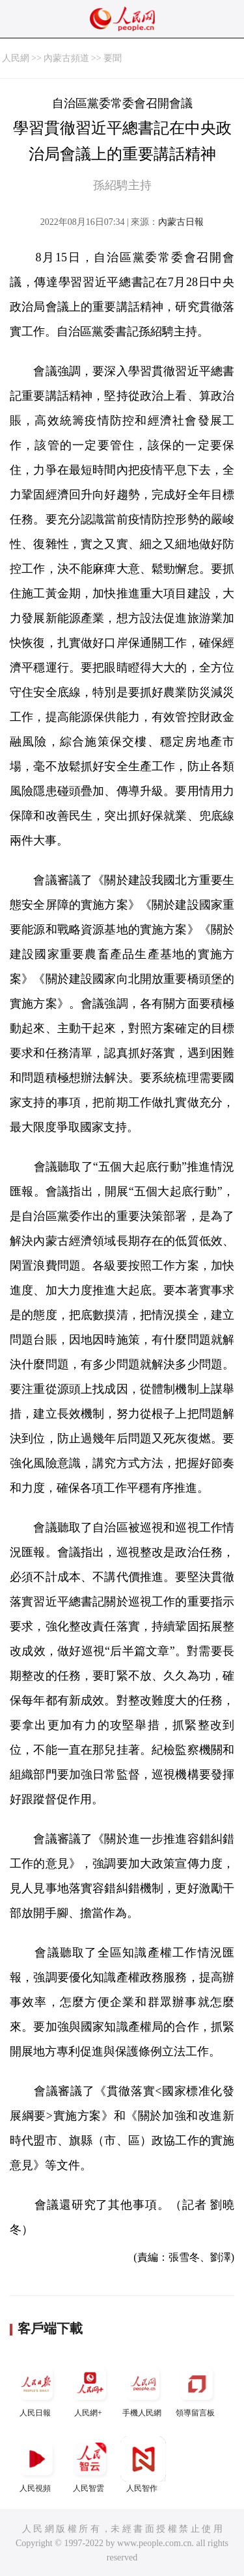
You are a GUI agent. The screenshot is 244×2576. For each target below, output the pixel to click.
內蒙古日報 (181, 222)
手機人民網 (143, 2389)
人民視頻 (36, 2464)
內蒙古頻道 (66, 58)
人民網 (15, 58)
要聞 (112, 58)
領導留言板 (196, 2389)
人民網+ (90, 2389)
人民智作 (143, 2464)
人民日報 (36, 2389)
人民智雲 (90, 2464)
